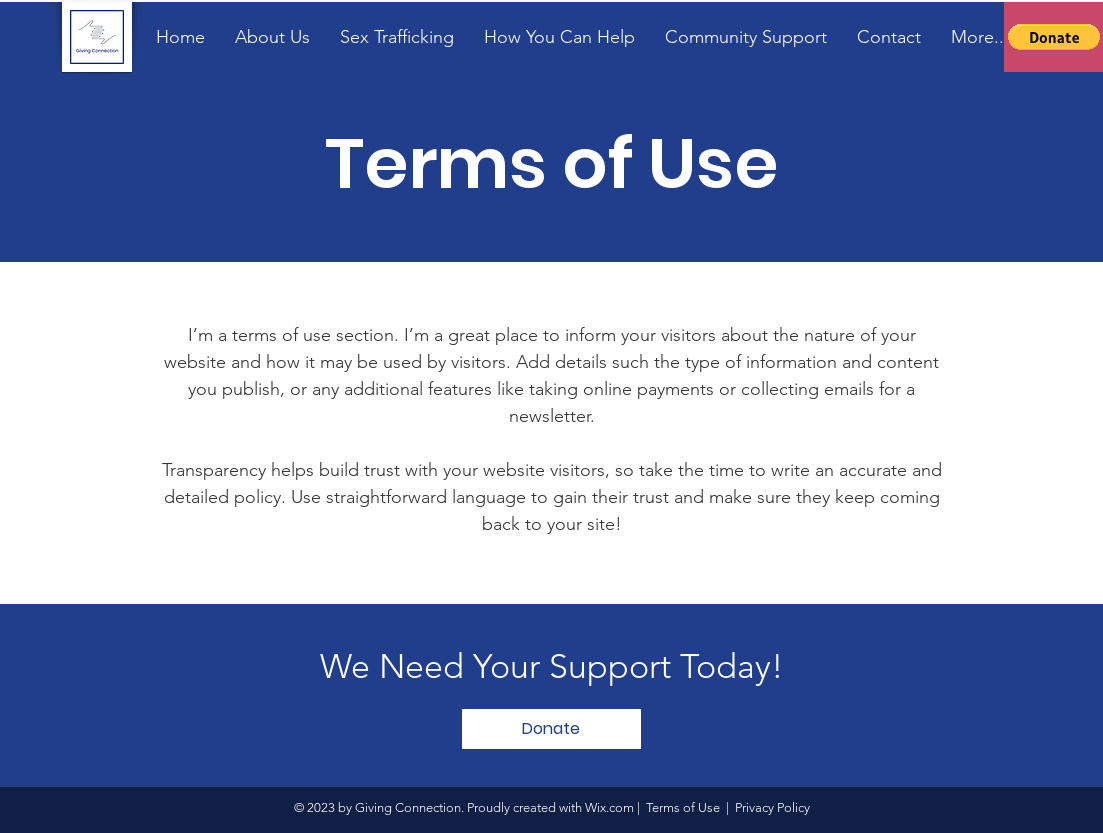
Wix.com (609, 807)
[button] (1054, 37)
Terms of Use (683, 807)
